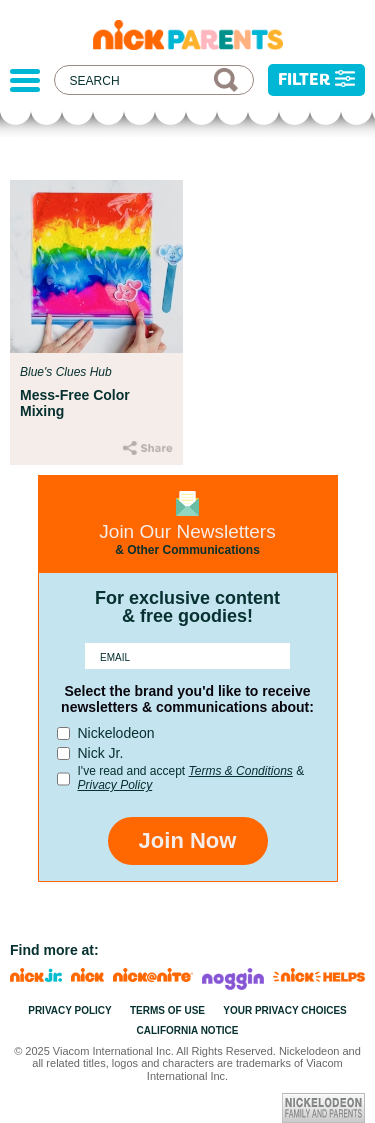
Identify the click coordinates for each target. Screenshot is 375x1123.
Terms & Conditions (241, 771)
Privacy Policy (115, 785)
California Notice (188, 1030)
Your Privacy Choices (285, 1010)
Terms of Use (167, 1010)
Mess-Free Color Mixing (75, 403)
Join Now (188, 840)
